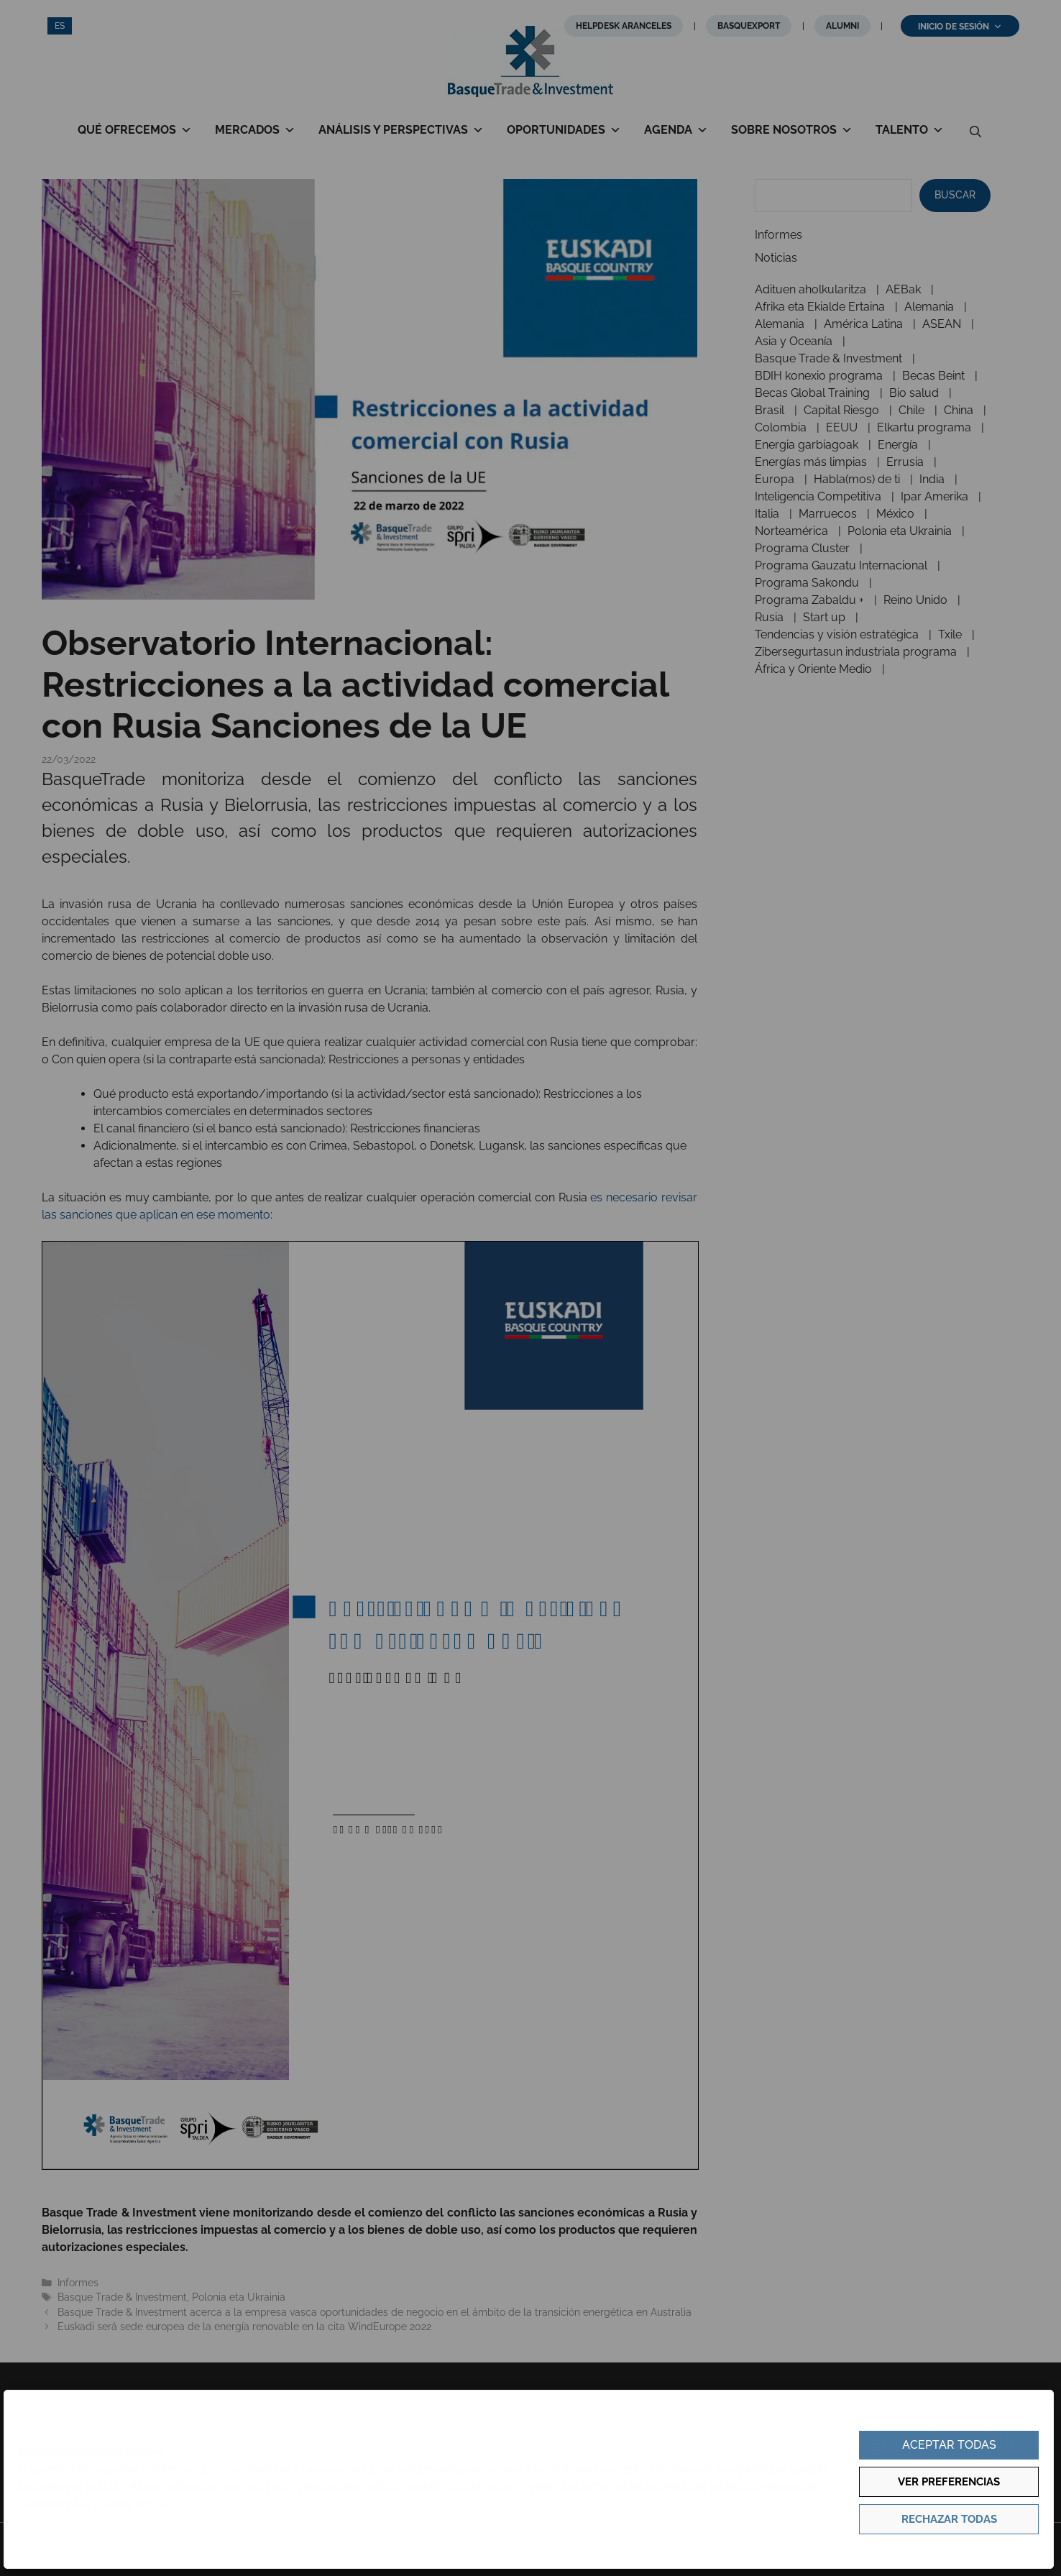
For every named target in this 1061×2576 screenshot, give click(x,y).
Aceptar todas (949, 2445)
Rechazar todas (949, 2519)
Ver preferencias (949, 2481)
